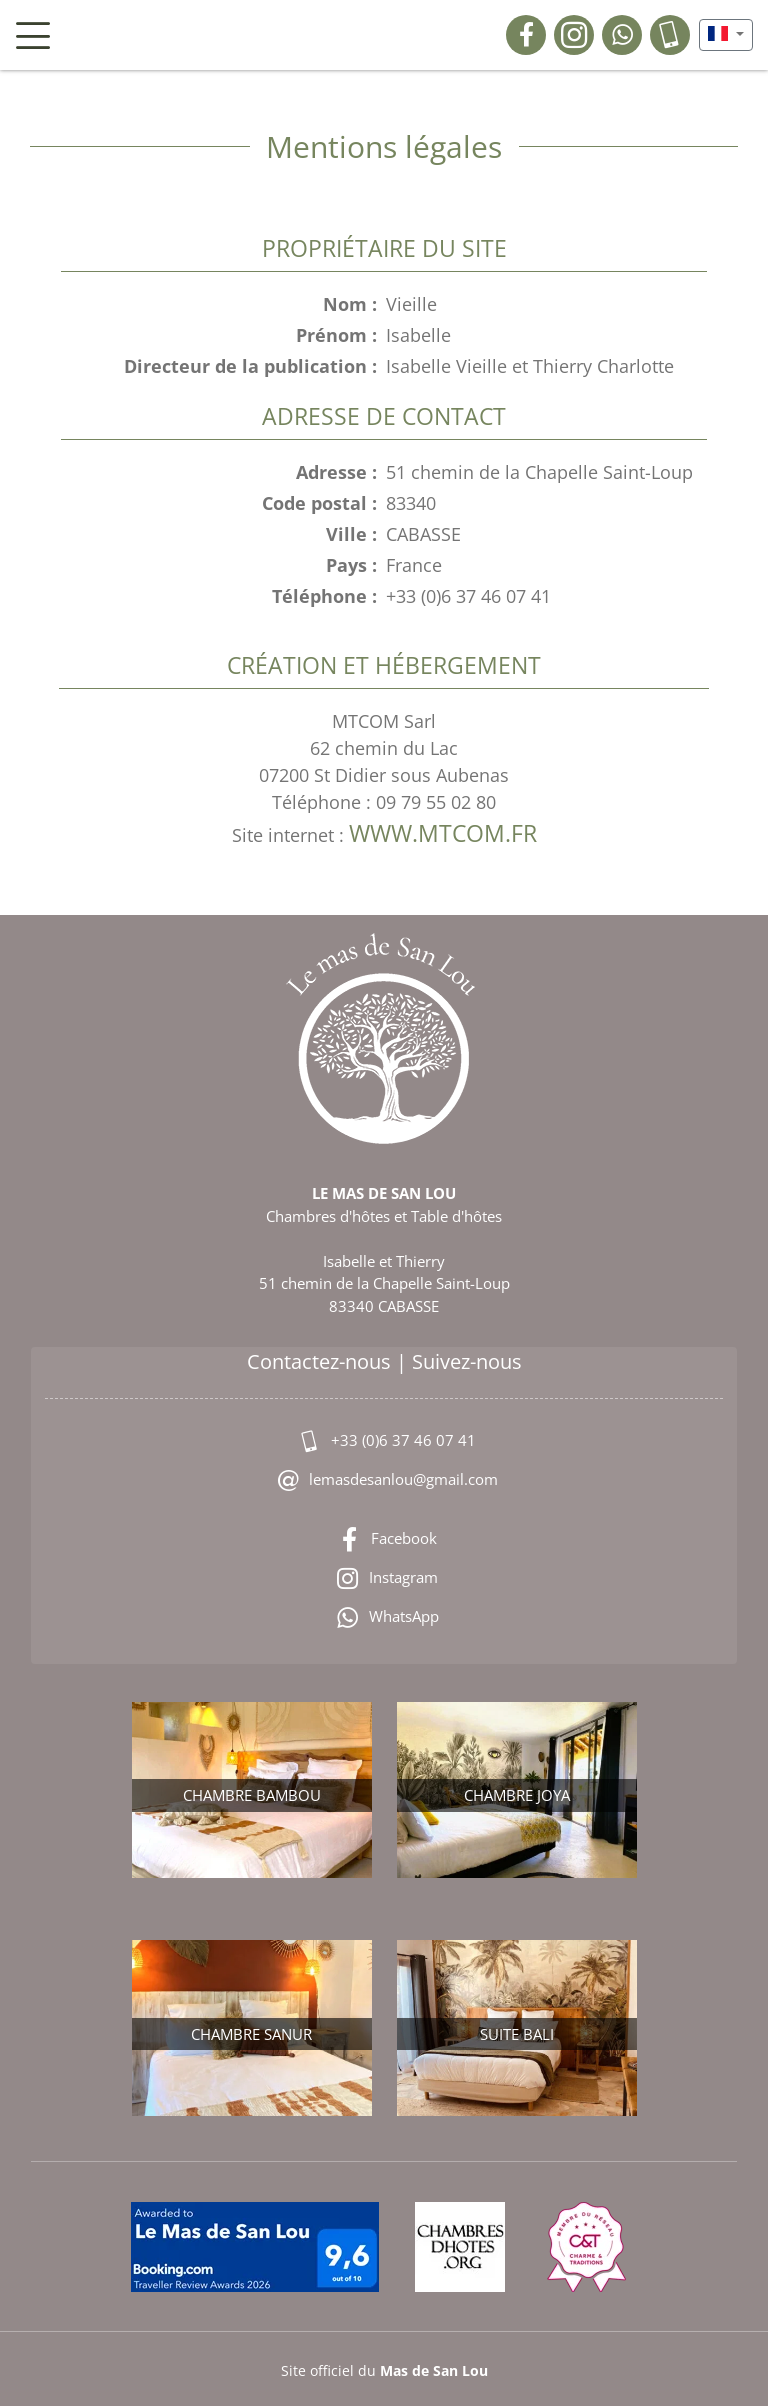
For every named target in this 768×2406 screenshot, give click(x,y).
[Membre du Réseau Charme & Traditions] (589, 2249)
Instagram (384, 1579)
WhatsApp (384, 1618)
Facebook (384, 1540)
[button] (726, 35)
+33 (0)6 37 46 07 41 (384, 1442)
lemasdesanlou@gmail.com (384, 1481)
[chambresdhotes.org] (463, 2249)
